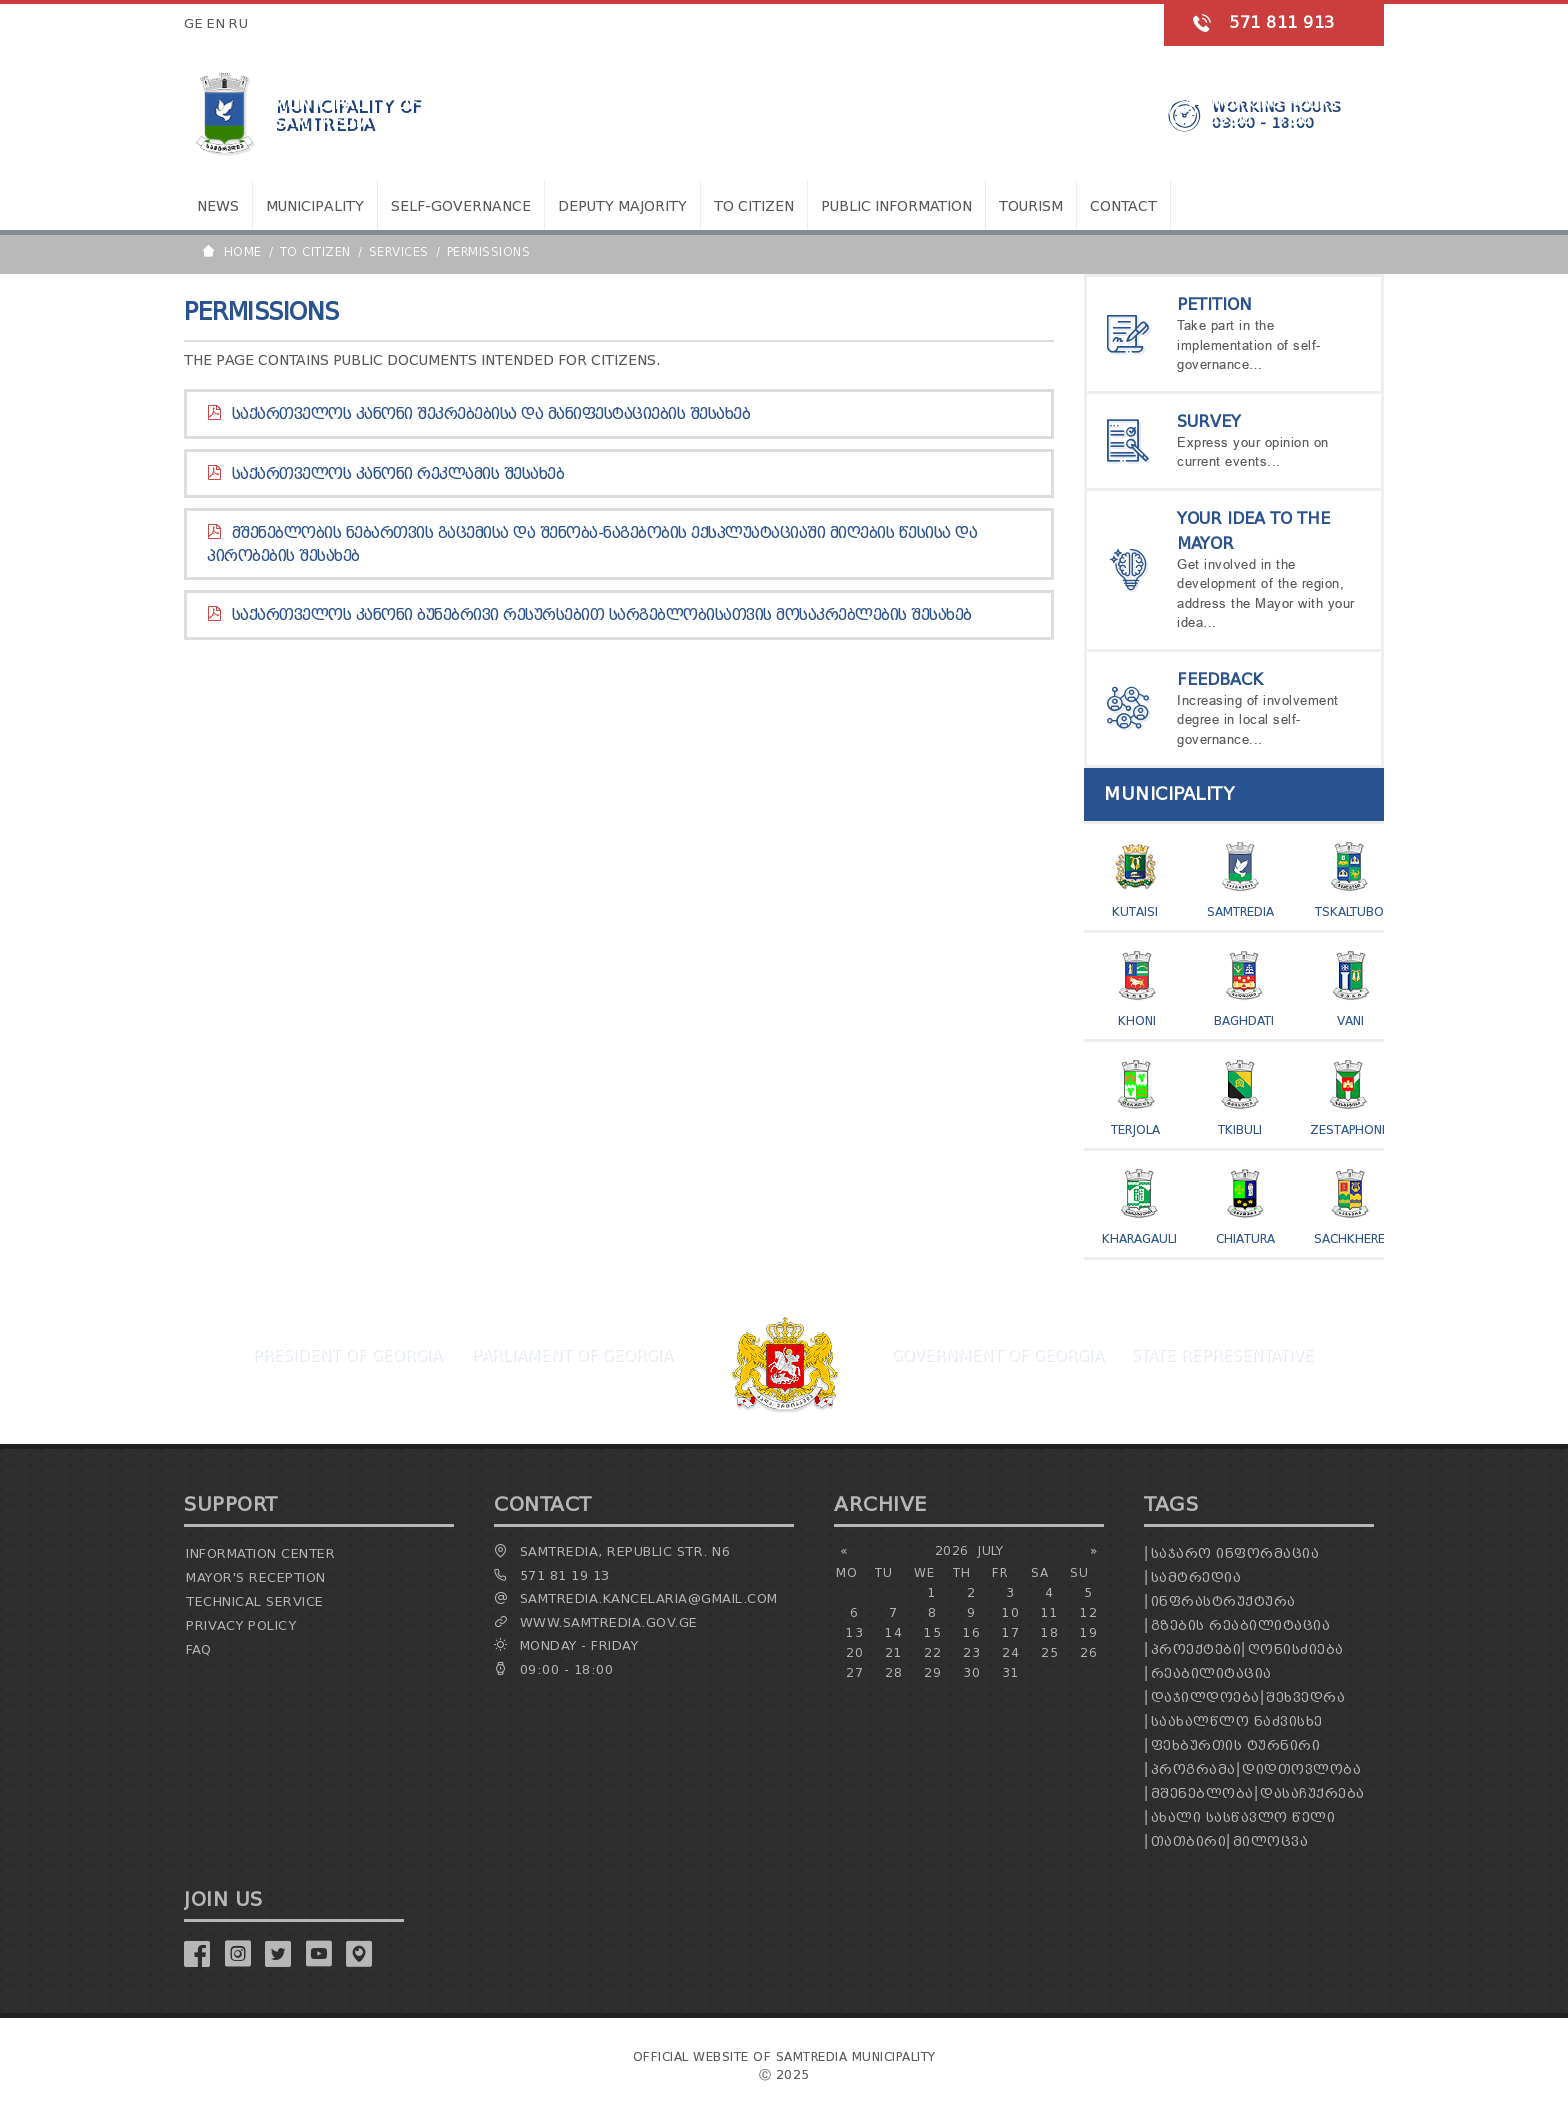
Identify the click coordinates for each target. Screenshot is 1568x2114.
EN (216, 23)
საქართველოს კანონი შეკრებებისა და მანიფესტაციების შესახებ (491, 414)
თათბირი (1189, 1841)
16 (971, 1632)
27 (854, 1672)
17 (1010, 1632)
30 (971, 1672)
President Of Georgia (346, 1355)
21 (893, 1652)
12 (1088, 1612)
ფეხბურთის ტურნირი (1236, 1745)
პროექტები (1196, 1649)
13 (854, 1632)
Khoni (1137, 1020)
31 (1010, 1672)
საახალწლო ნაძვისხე (1237, 1721)
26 (1088, 1652)
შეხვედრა (1305, 1697)
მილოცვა (1271, 1841)
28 (893, 1672)
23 (971, 1652)
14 (893, 1632)
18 (1049, 1632)
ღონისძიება (1296, 1649)
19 (1088, 1632)
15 (932, 1632)
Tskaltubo (1349, 911)
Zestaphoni (1347, 1129)
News (218, 206)
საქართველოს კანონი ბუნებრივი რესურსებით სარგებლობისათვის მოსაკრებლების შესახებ (602, 615)
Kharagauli (1139, 1238)
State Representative (1222, 1355)
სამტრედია (1196, 1577)
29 (932, 1672)
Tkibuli (1240, 1129)
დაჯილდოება (1205, 1697)
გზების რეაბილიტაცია (1241, 1625)
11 (1049, 1612)
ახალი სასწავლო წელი (1243, 1817)
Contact (1123, 206)
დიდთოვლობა (1301, 1769)
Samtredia (1240, 911)
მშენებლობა (1202, 1793)
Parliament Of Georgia (571, 1355)
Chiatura (1245, 1238)
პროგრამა (1193, 1769)
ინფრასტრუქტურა (1223, 1601)
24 (1010, 1652)
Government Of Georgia (997, 1355)
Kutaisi (1135, 911)
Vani (1350, 1020)
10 (1010, 1612)
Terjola (1135, 1129)
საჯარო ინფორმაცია (1235, 1553)
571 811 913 (1282, 22)
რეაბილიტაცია (1211, 1673)
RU (238, 23)
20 (854, 1652)
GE (193, 23)
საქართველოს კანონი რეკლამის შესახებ (398, 474)
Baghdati (1244, 1020)
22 (932, 1652)
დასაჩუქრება (1312, 1793)
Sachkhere (1349, 1238)
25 (1049, 1652)
